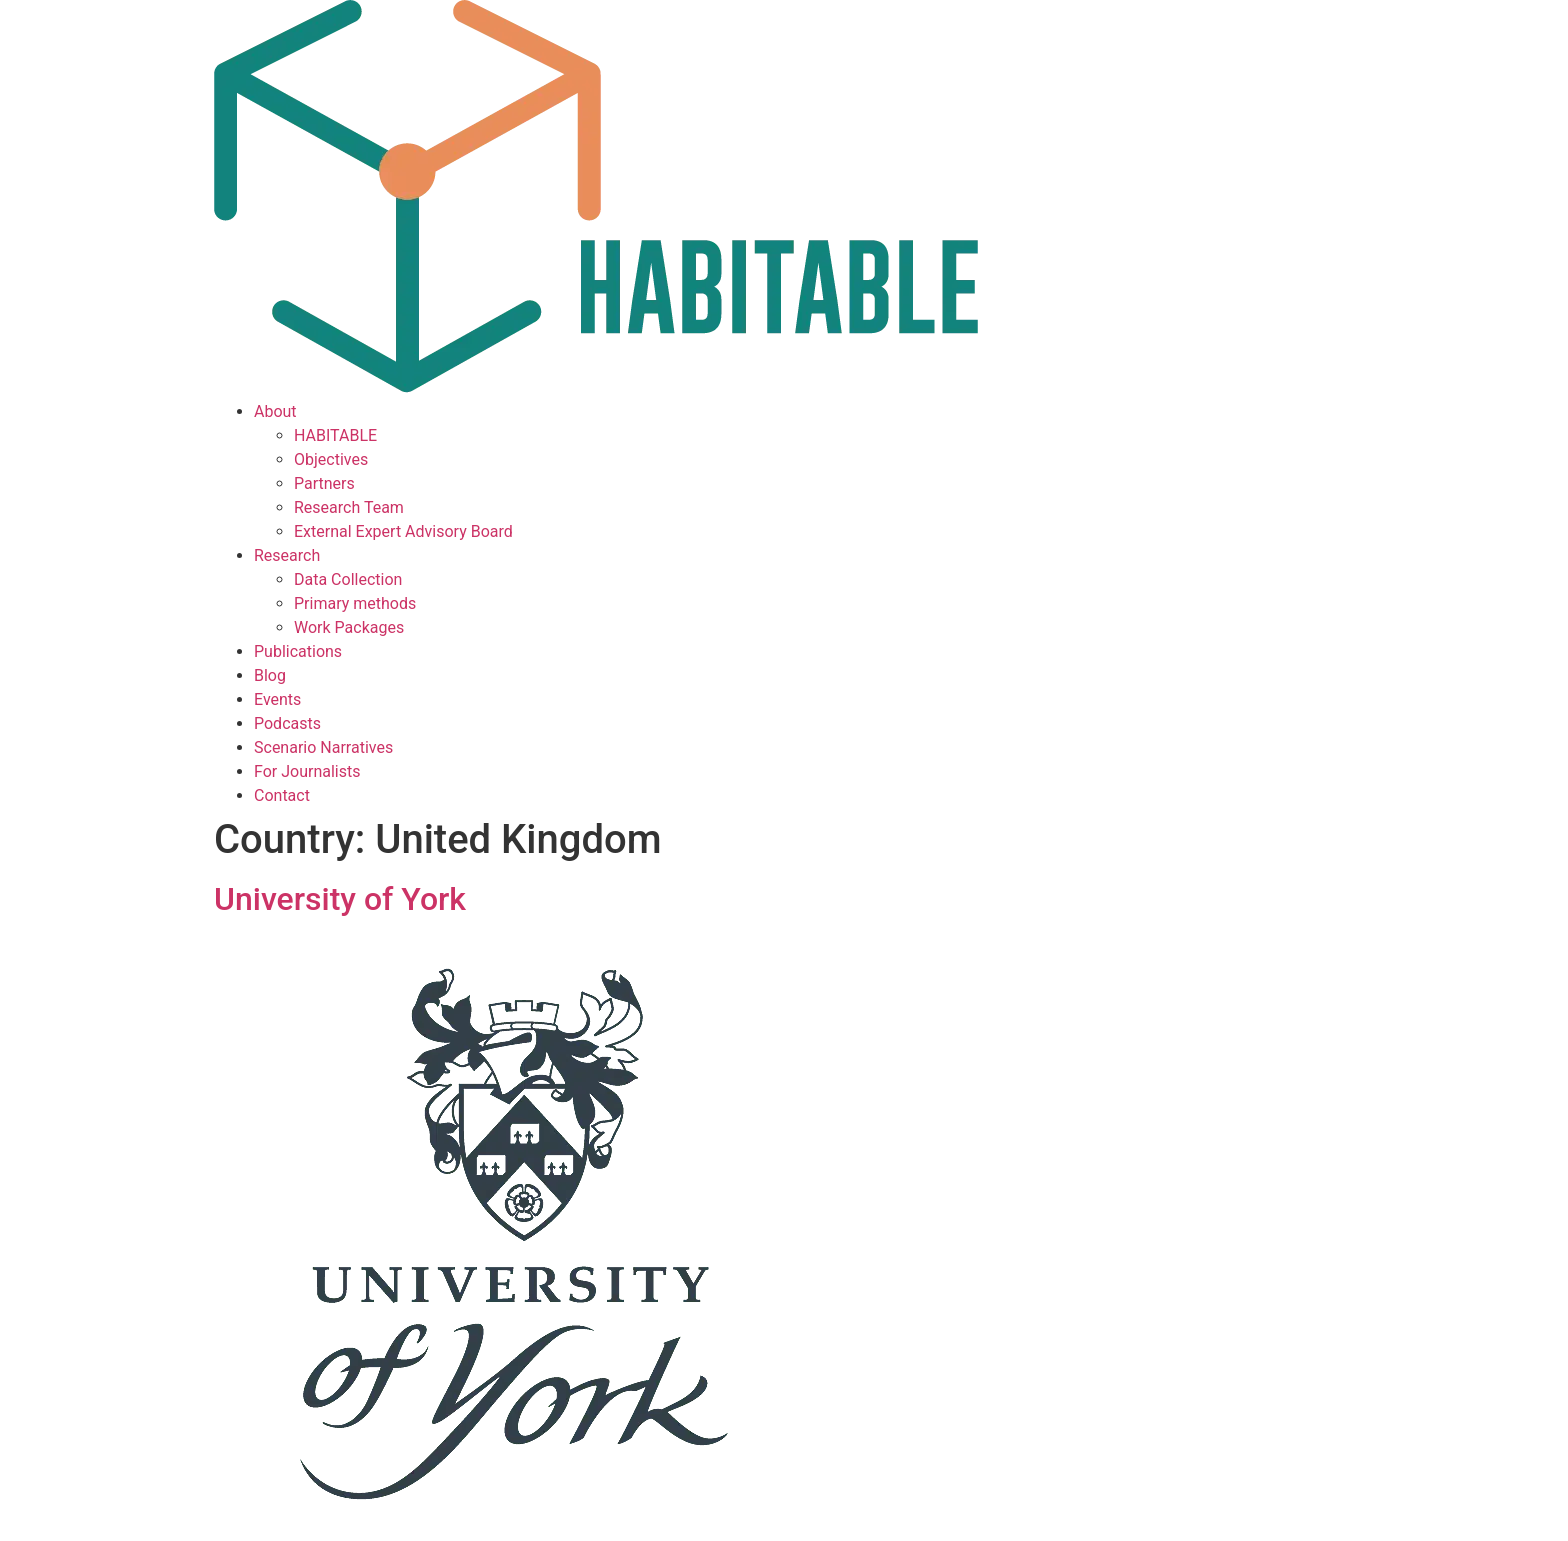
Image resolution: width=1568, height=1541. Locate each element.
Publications (298, 651)
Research (287, 555)
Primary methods (355, 603)
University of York (340, 899)
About (275, 411)
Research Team (349, 507)
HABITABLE (335, 435)
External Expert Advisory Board (403, 531)
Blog (270, 675)
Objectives (331, 459)
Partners (324, 483)
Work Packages (349, 627)
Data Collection (348, 579)
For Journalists (307, 771)
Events (277, 699)
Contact (282, 795)
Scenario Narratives (323, 747)
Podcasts (287, 723)
